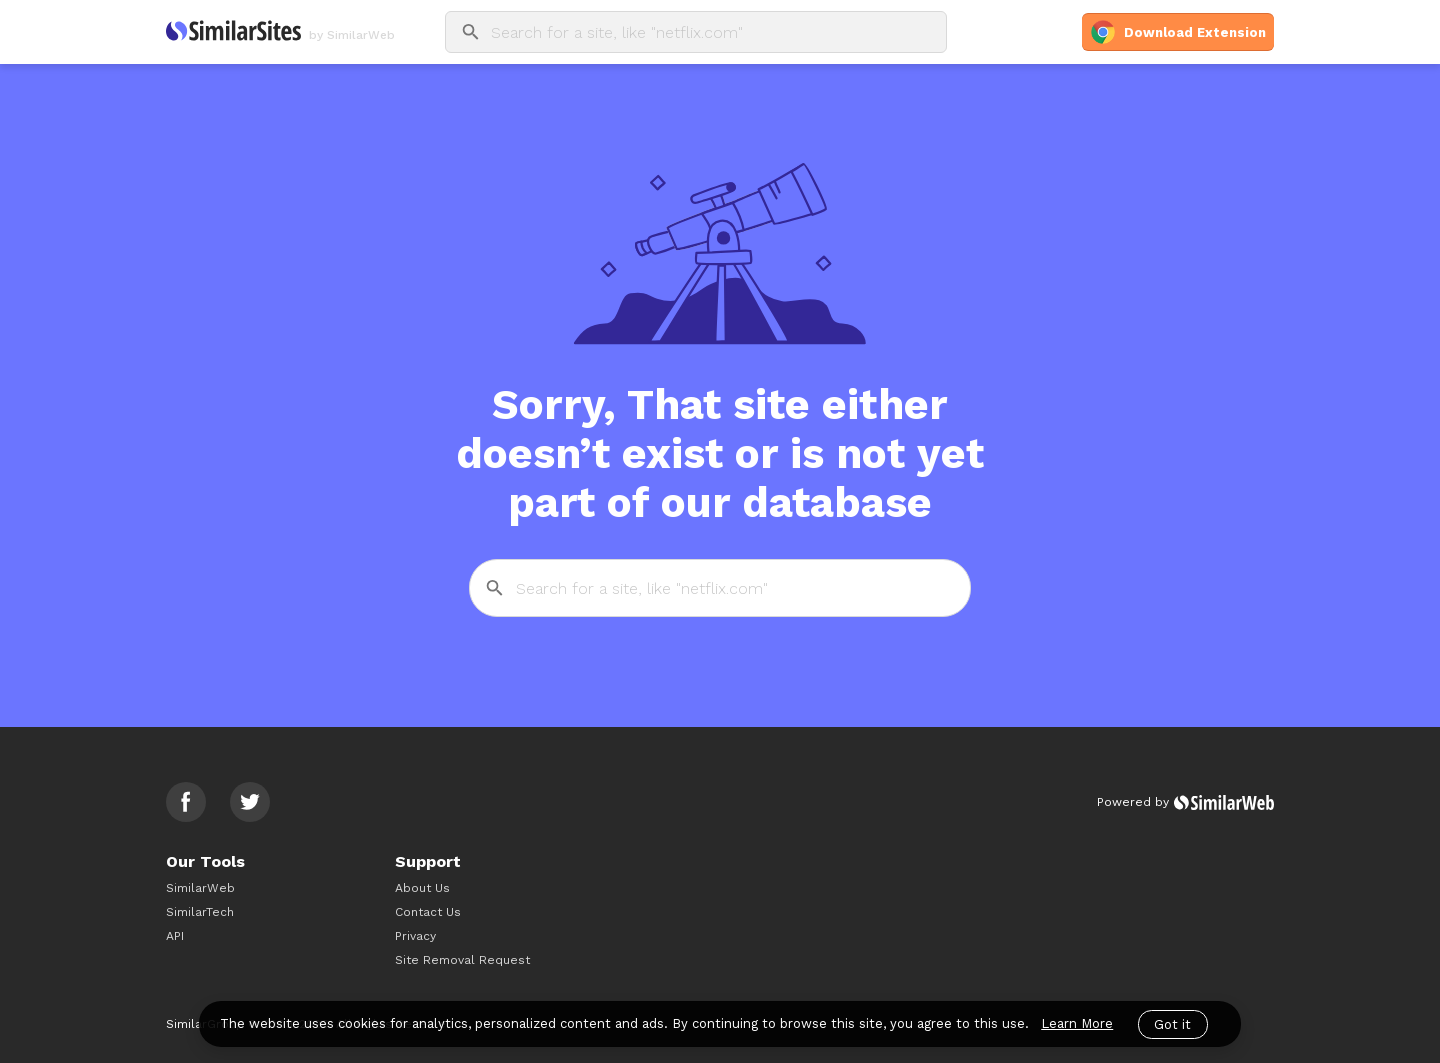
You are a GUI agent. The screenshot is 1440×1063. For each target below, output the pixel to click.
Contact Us (428, 912)
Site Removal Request (462, 960)
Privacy (415, 936)
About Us (422, 888)
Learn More (1077, 1023)
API (175, 936)
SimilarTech (200, 912)
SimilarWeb (200, 888)
